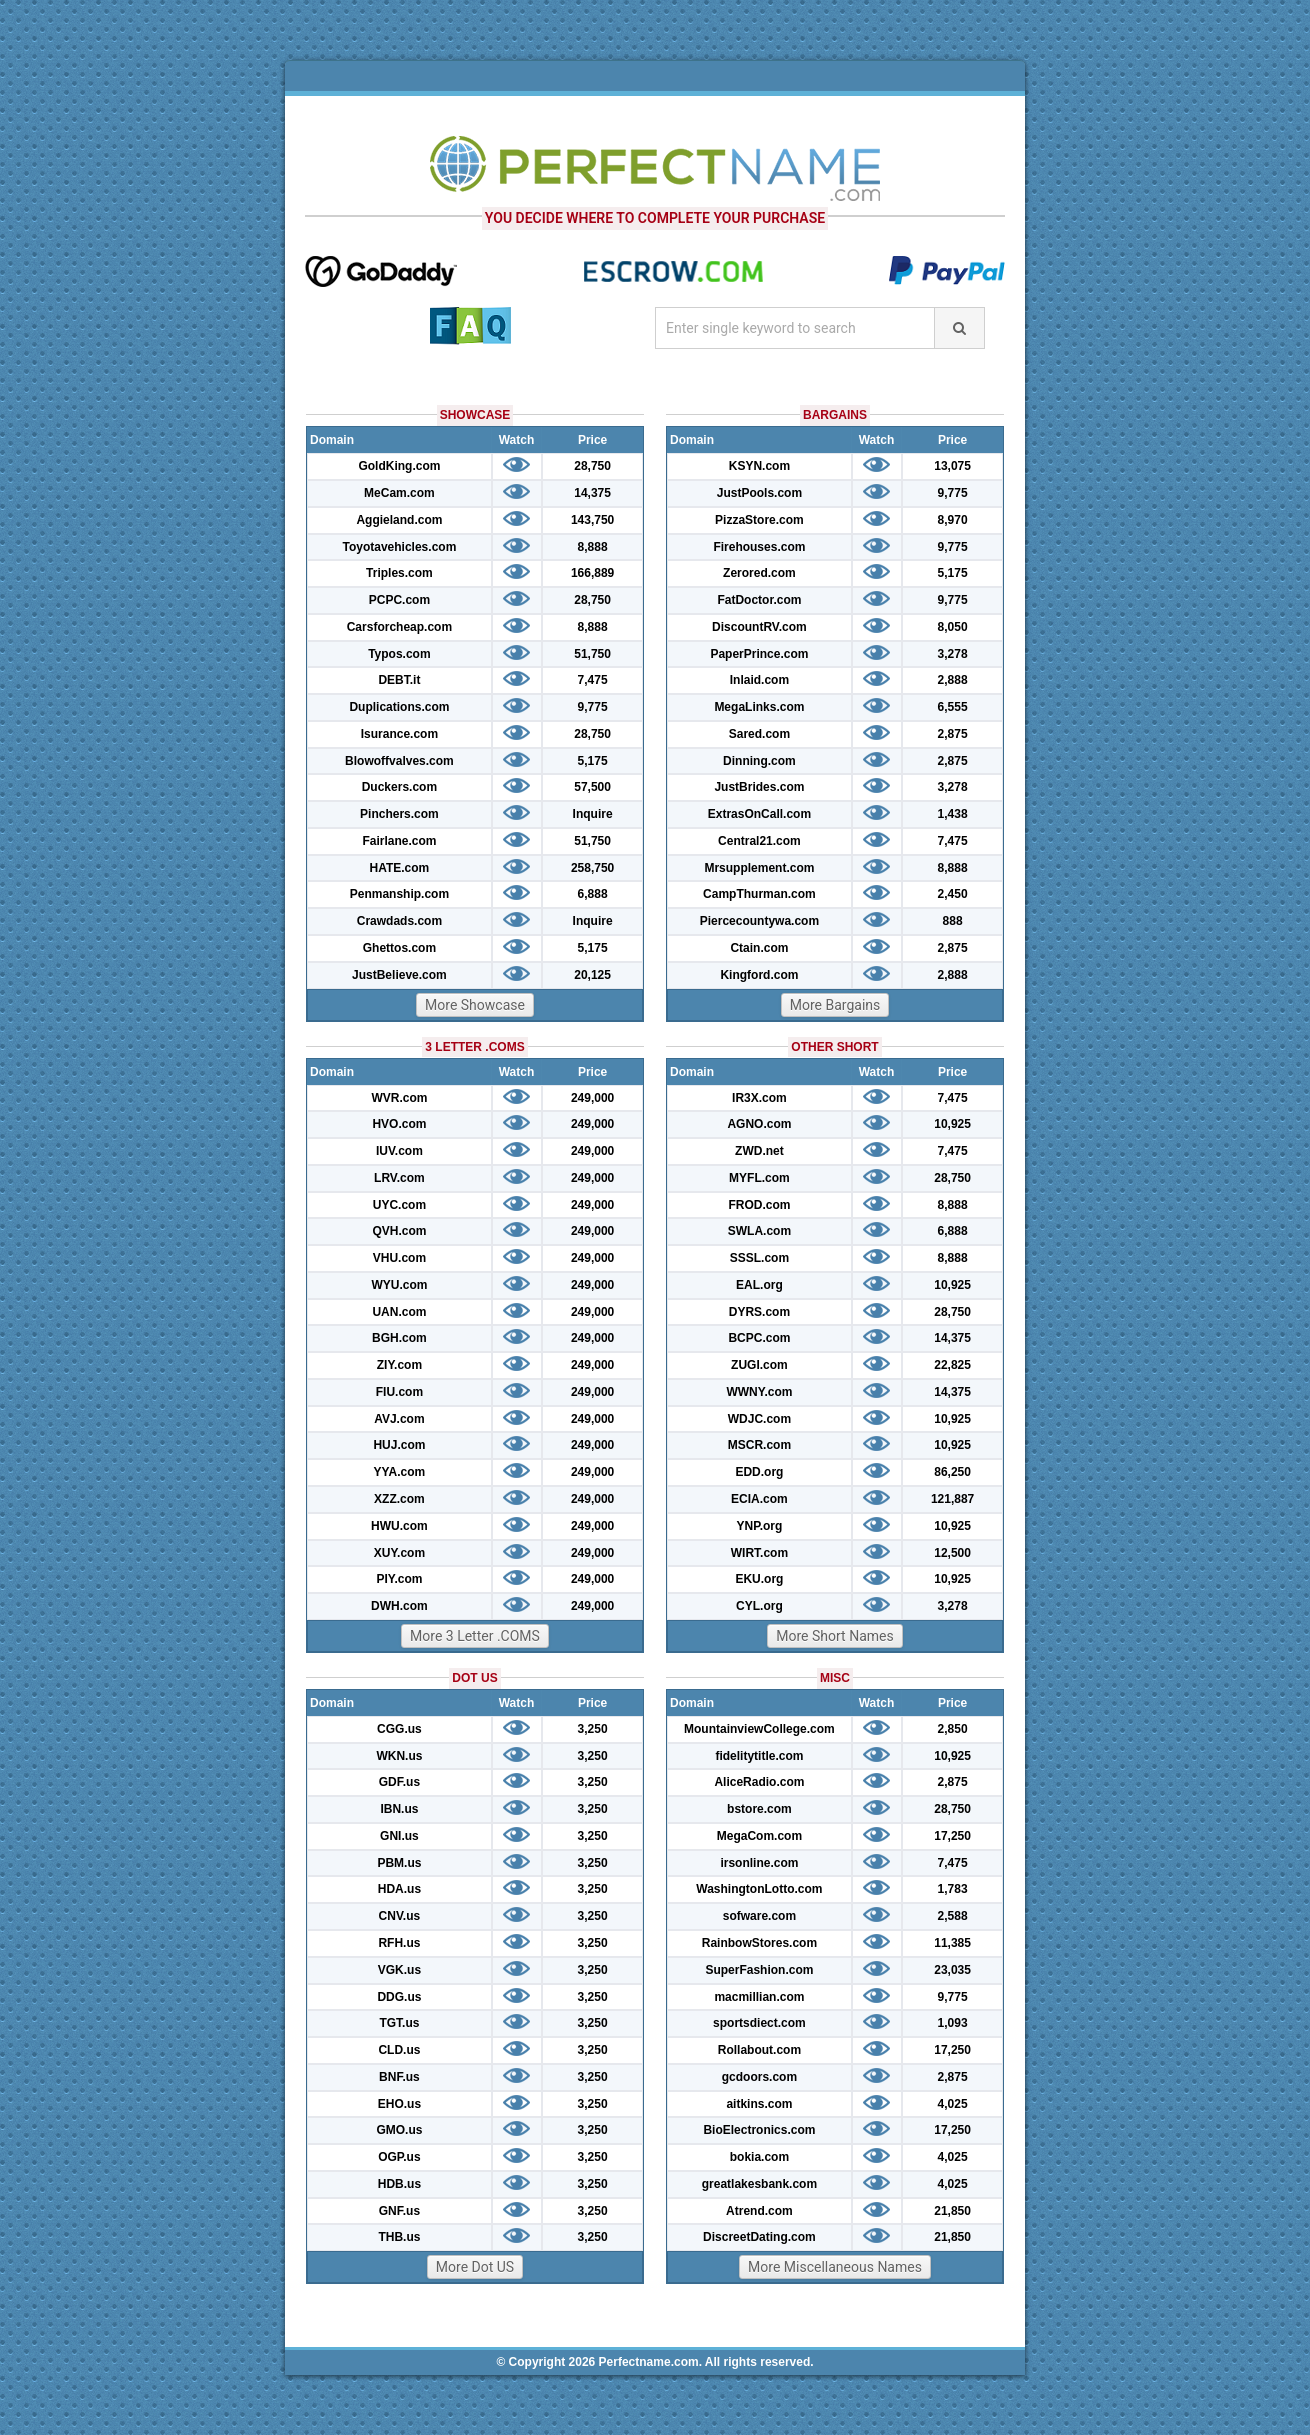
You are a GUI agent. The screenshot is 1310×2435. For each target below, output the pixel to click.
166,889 (592, 573)
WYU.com (399, 1285)
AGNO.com (759, 1124)
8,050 (953, 627)
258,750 (592, 868)
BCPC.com (759, 1338)
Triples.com (399, 573)
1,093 (953, 2023)
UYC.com (399, 1205)
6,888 (593, 894)
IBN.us (399, 1809)
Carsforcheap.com (399, 627)
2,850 (953, 1729)
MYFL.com (759, 1178)
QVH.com (399, 1231)
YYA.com (400, 1472)
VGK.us (399, 1970)
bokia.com (759, 2157)
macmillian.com (759, 1997)
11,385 (952, 1943)
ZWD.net (759, 1151)
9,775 (593, 707)
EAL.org (759, 1285)
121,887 (952, 1499)
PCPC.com (399, 600)
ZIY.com (399, 1365)
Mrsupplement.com (759, 868)
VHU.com (399, 1258)
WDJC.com (759, 1419)
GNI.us (399, 1836)
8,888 (593, 547)
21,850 (952, 2211)
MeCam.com (399, 493)
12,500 (952, 1553)
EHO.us (399, 2104)
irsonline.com (759, 1863)
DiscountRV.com (759, 627)
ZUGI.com (759, 1365)
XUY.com (399, 1553)
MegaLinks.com (759, 707)
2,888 (953, 680)
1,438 (953, 814)
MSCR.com (759, 1445)
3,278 (953, 654)
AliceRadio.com (759, 1782)
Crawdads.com (399, 921)
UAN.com (399, 1312)
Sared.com (759, 734)
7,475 (593, 680)
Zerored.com (759, 573)
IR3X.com (759, 1098)
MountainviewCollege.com (759, 1729)
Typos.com (399, 654)
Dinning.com (759, 761)
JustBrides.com (759, 787)
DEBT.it (399, 680)
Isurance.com (399, 734)
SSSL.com (759, 1258)
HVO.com (399, 1124)
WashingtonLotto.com (759, 1889)
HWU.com (399, 1526)
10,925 (952, 1124)
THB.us (399, 2237)
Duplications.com (399, 707)
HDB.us (399, 2184)
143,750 (592, 520)
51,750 (592, 654)
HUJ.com (399, 1445)
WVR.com (399, 1098)
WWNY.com (759, 1392)
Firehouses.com (759, 547)
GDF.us (399, 1782)
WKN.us (399, 1756)
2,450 (953, 894)
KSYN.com (759, 466)
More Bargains (835, 1005)
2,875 (953, 734)
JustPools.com (759, 493)
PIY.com (399, 1579)
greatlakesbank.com (759, 2184)
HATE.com (400, 868)
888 (953, 921)
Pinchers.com (399, 814)
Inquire (593, 814)
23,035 (952, 1970)
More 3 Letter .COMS (475, 1636)
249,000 (592, 1098)
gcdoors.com (759, 2077)
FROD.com (759, 1205)
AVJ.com (399, 1419)
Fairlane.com (399, 841)
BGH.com (399, 1338)
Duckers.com (399, 787)
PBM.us (399, 1863)
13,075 (952, 466)
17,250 (952, 1836)
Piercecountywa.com (759, 921)
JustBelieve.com (399, 975)
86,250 (952, 1472)
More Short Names (834, 1636)
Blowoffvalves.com (399, 761)
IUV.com (399, 1151)
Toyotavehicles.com (399, 547)
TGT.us (399, 2023)
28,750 (592, 466)
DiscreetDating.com (759, 2237)
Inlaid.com (759, 680)
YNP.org (760, 1526)
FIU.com (399, 1392)
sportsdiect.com (759, 2023)
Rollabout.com (759, 2050)
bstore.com (759, 1809)
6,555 (953, 707)
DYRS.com (759, 1312)
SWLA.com (759, 1231)
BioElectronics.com (759, 2130)
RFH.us (399, 1943)
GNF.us (399, 2211)
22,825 (952, 1365)
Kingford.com (759, 975)
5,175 (593, 761)
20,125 (592, 975)
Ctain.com (759, 948)
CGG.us (399, 1729)
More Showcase (475, 1005)
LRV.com (399, 1178)
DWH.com (399, 1606)
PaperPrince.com (759, 654)
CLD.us (399, 2050)
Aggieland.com (399, 520)
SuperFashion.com (759, 1970)
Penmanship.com (399, 894)
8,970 (953, 520)
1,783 (953, 1889)
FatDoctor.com (759, 600)
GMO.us (399, 2130)
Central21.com (759, 841)
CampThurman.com (759, 894)
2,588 (953, 1916)
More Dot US (475, 2267)
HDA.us (399, 1889)
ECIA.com (759, 1499)
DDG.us (399, 1997)
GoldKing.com (399, 466)
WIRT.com (759, 1553)
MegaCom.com (759, 1836)
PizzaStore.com (759, 520)
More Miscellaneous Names (835, 2267)
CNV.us (400, 1916)
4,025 (953, 2104)
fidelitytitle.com (759, 1756)
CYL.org (759, 1606)
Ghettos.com (399, 948)
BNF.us (399, 2077)
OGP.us (399, 2157)
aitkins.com (759, 2104)
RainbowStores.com (759, 1943)
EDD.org (759, 1472)
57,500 (592, 787)
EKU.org (759, 1579)
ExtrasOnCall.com (759, 814)
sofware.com (759, 1916)
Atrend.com (759, 2211)
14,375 (592, 493)
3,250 (593, 1729)
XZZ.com (399, 1499)
